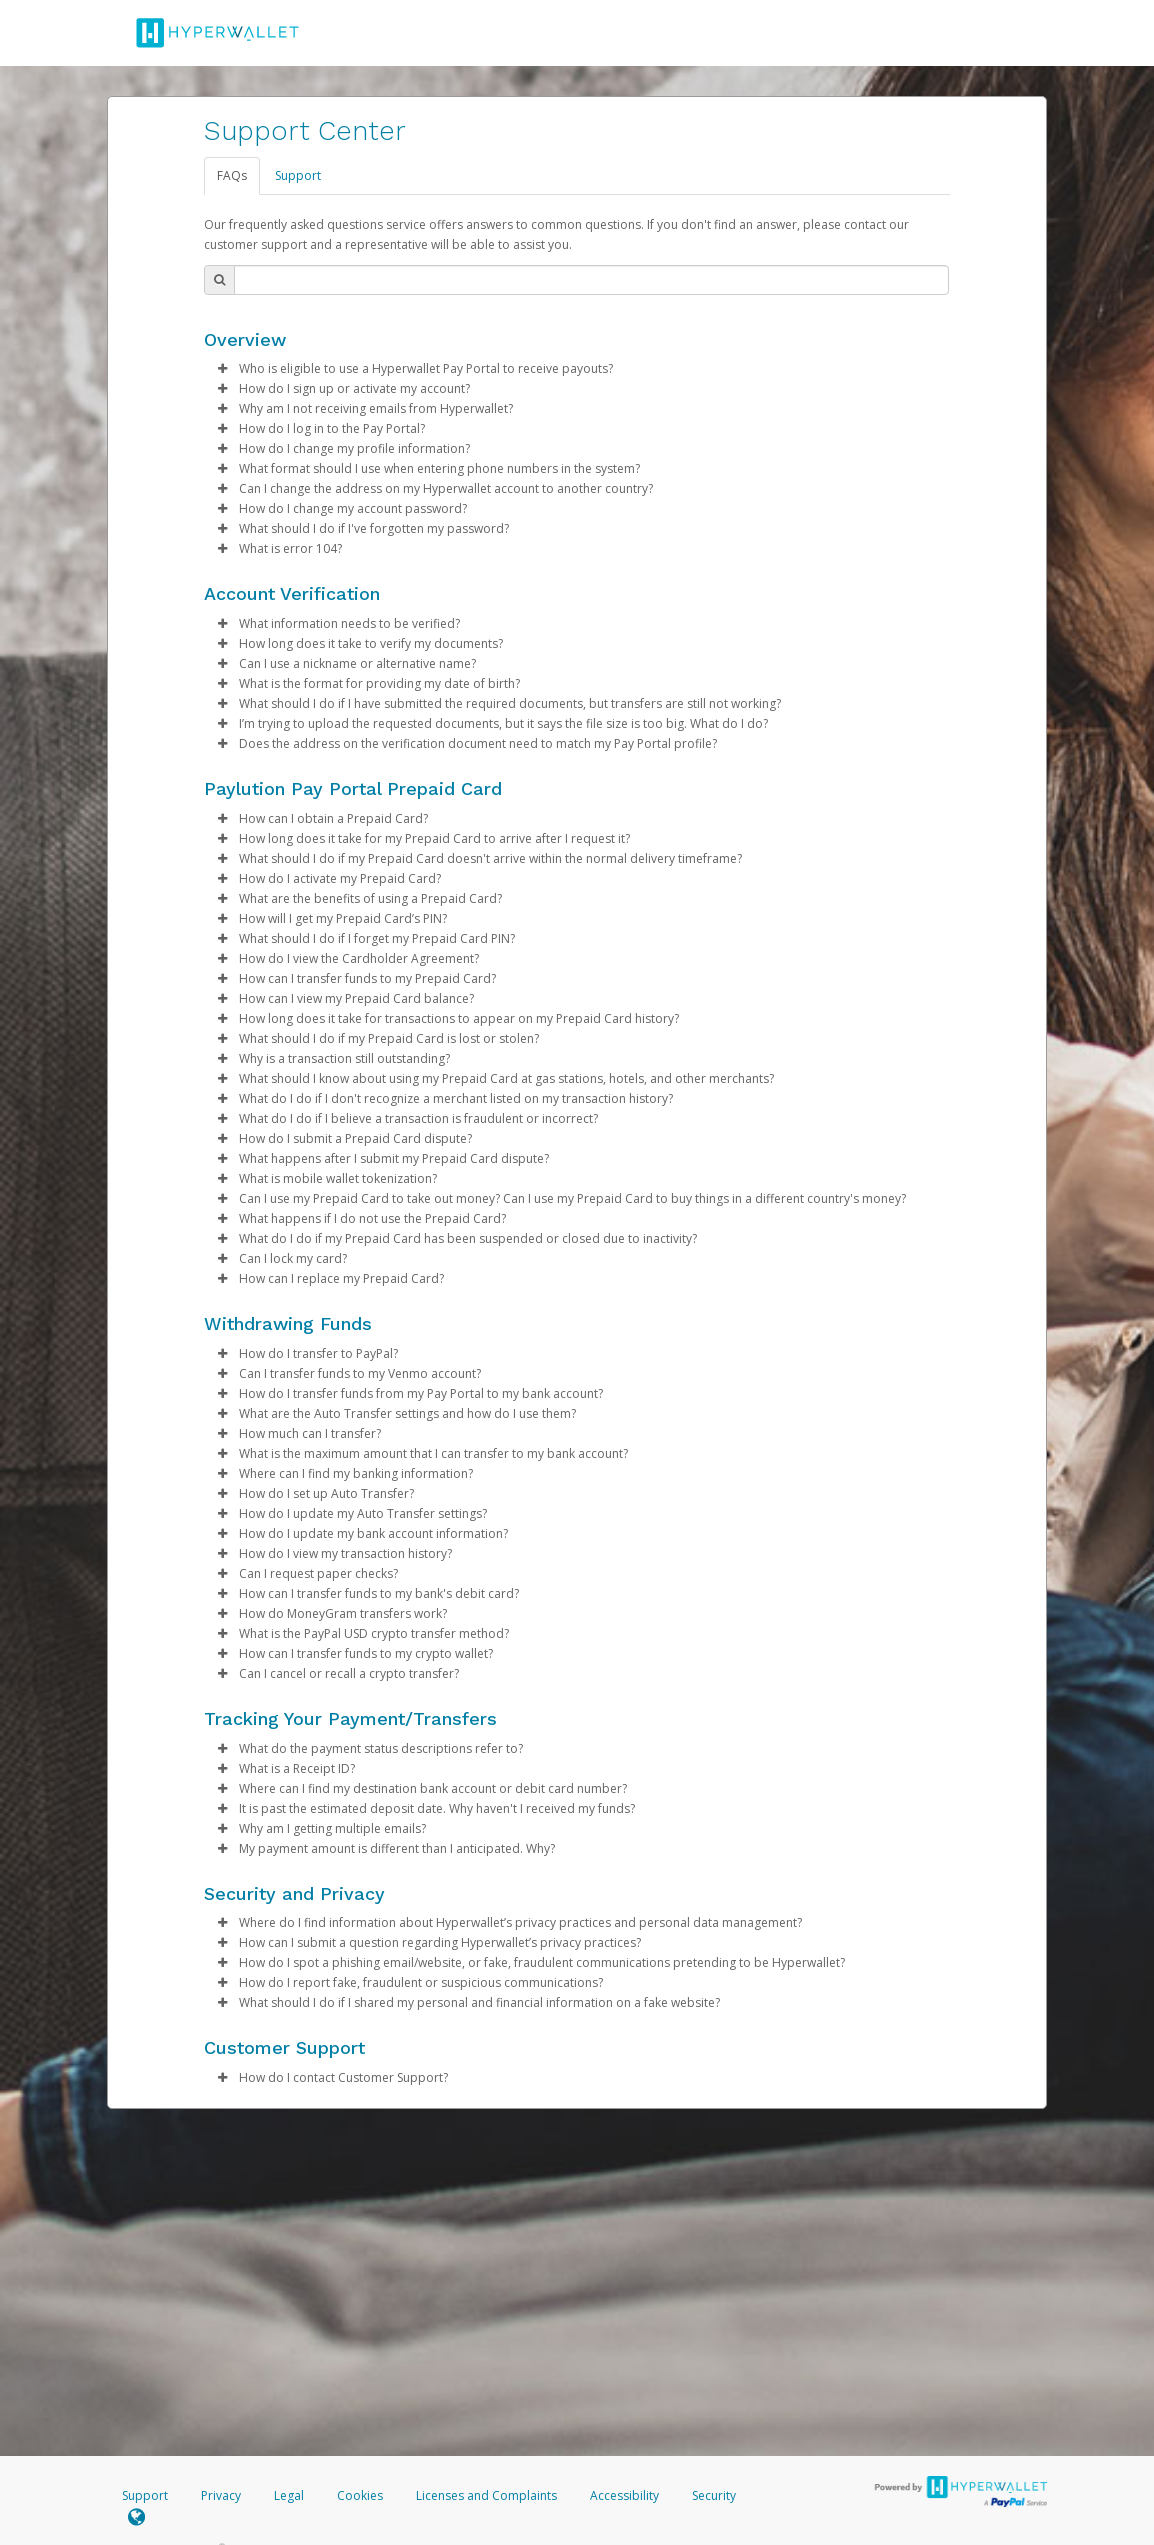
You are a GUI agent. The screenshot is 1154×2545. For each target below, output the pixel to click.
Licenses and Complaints (488, 2495)
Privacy (221, 2495)
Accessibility (624, 2495)
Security (714, 2495)
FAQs (232, 175)
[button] (222, 369)
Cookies (360, 2495)
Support (298, 175)
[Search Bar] (591, 280)
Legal (289, 2495)
